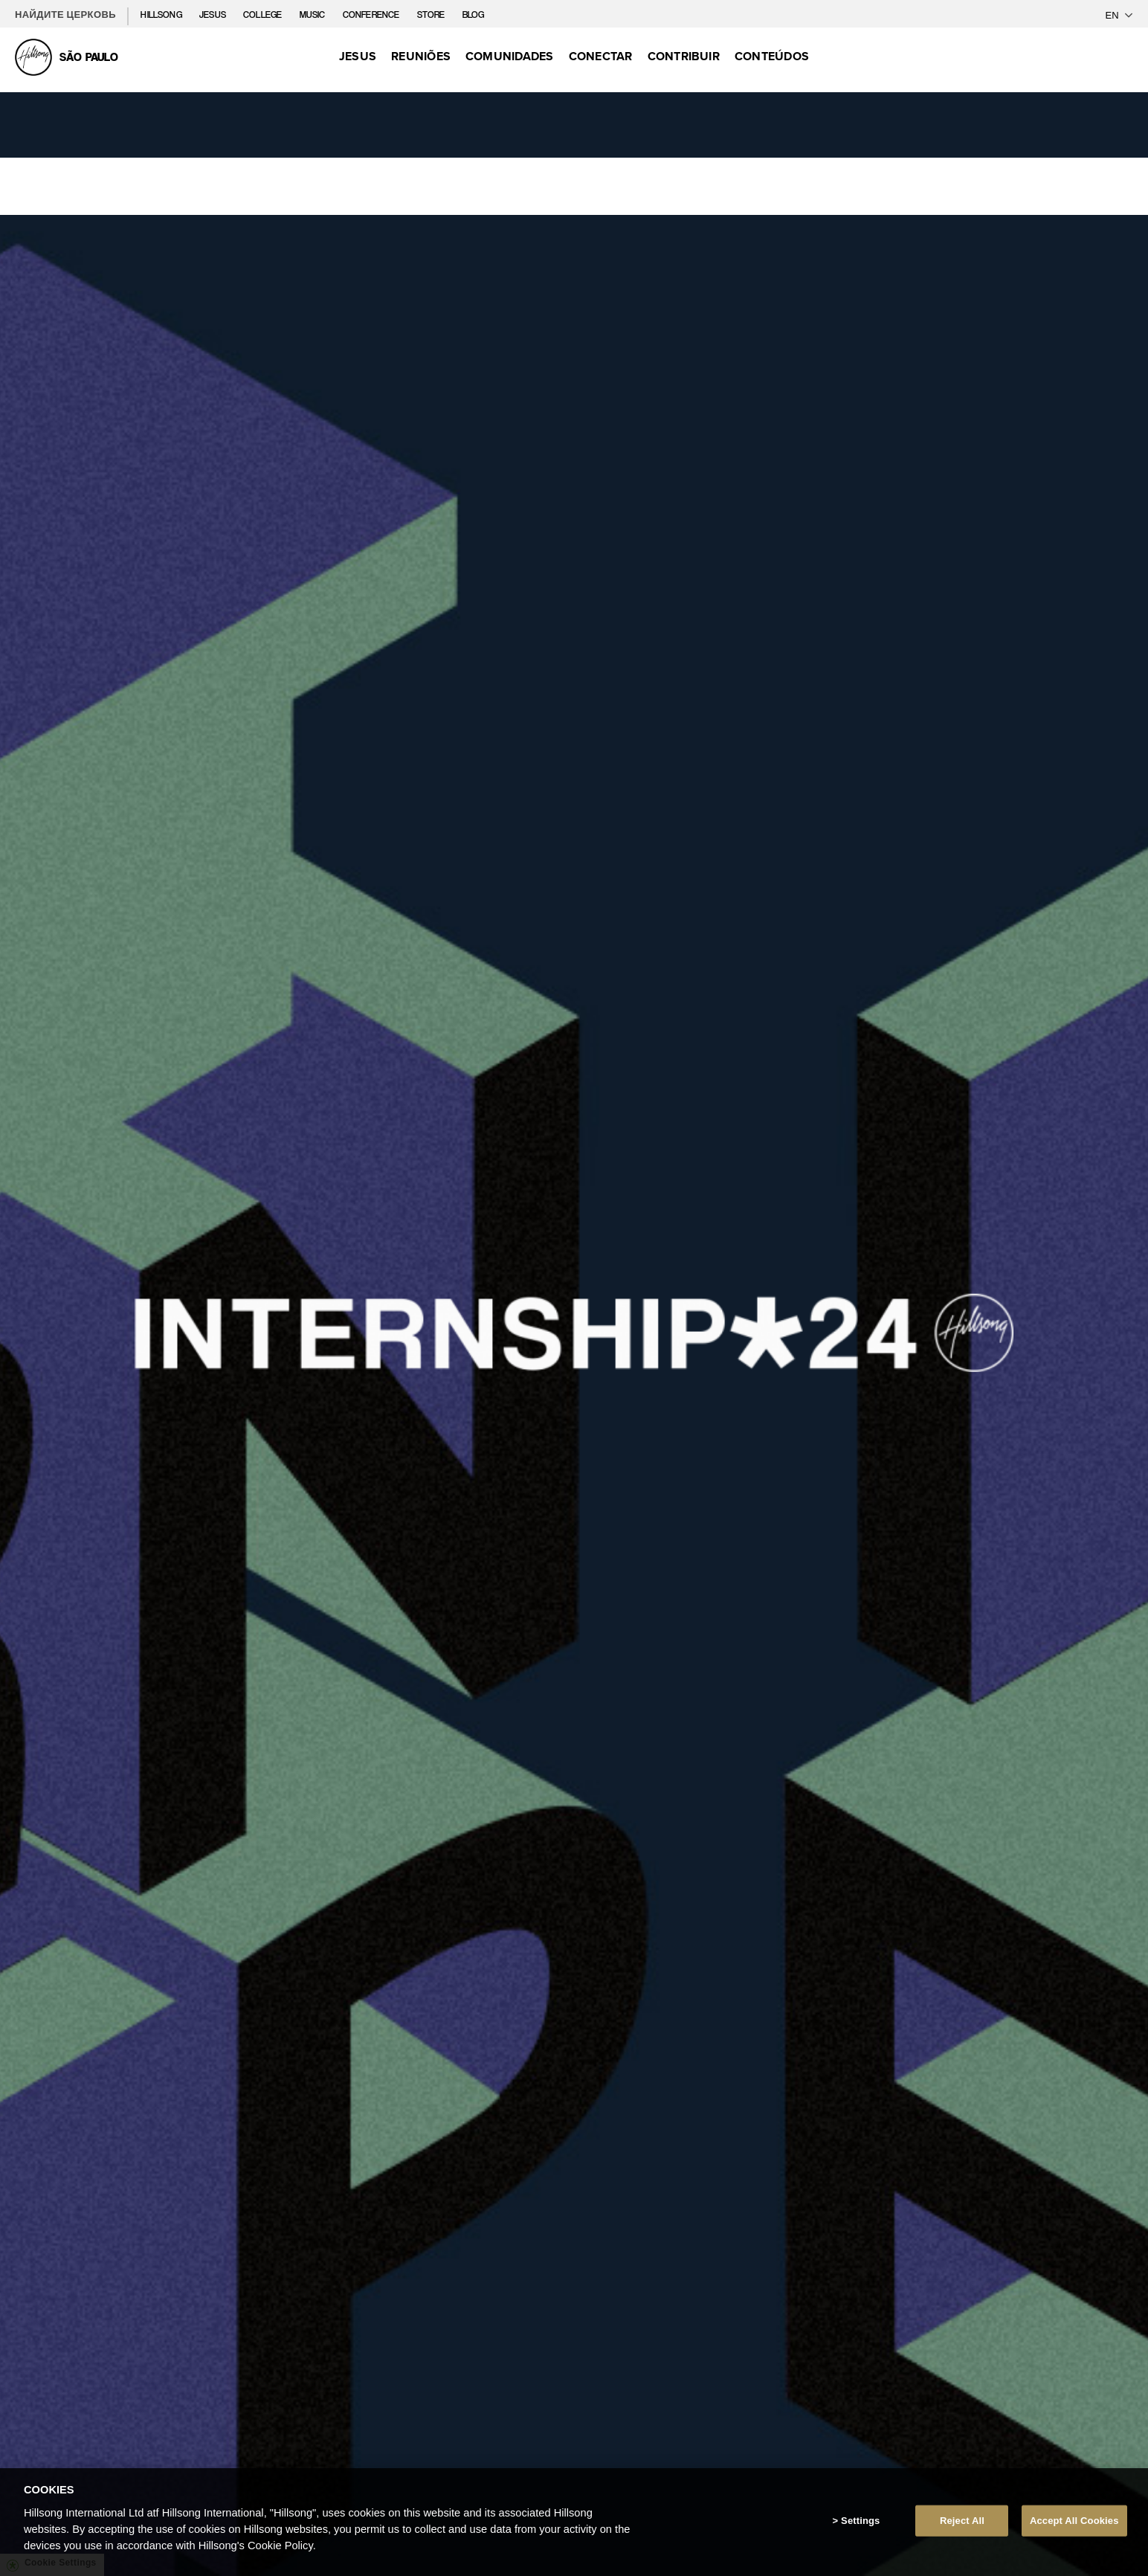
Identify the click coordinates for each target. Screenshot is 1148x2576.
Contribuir (684, 56)
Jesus (213, 14)
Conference (372, 14)
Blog (473, 14)
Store (432, 14)
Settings (860, 2520)
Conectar (601, 56)
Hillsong (162, 14)
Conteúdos (772, 56)
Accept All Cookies (1074, 2520)
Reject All (962, 2520)
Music (314, 14)
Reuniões (421, 56)
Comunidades (509, 56)
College (263, 14)
